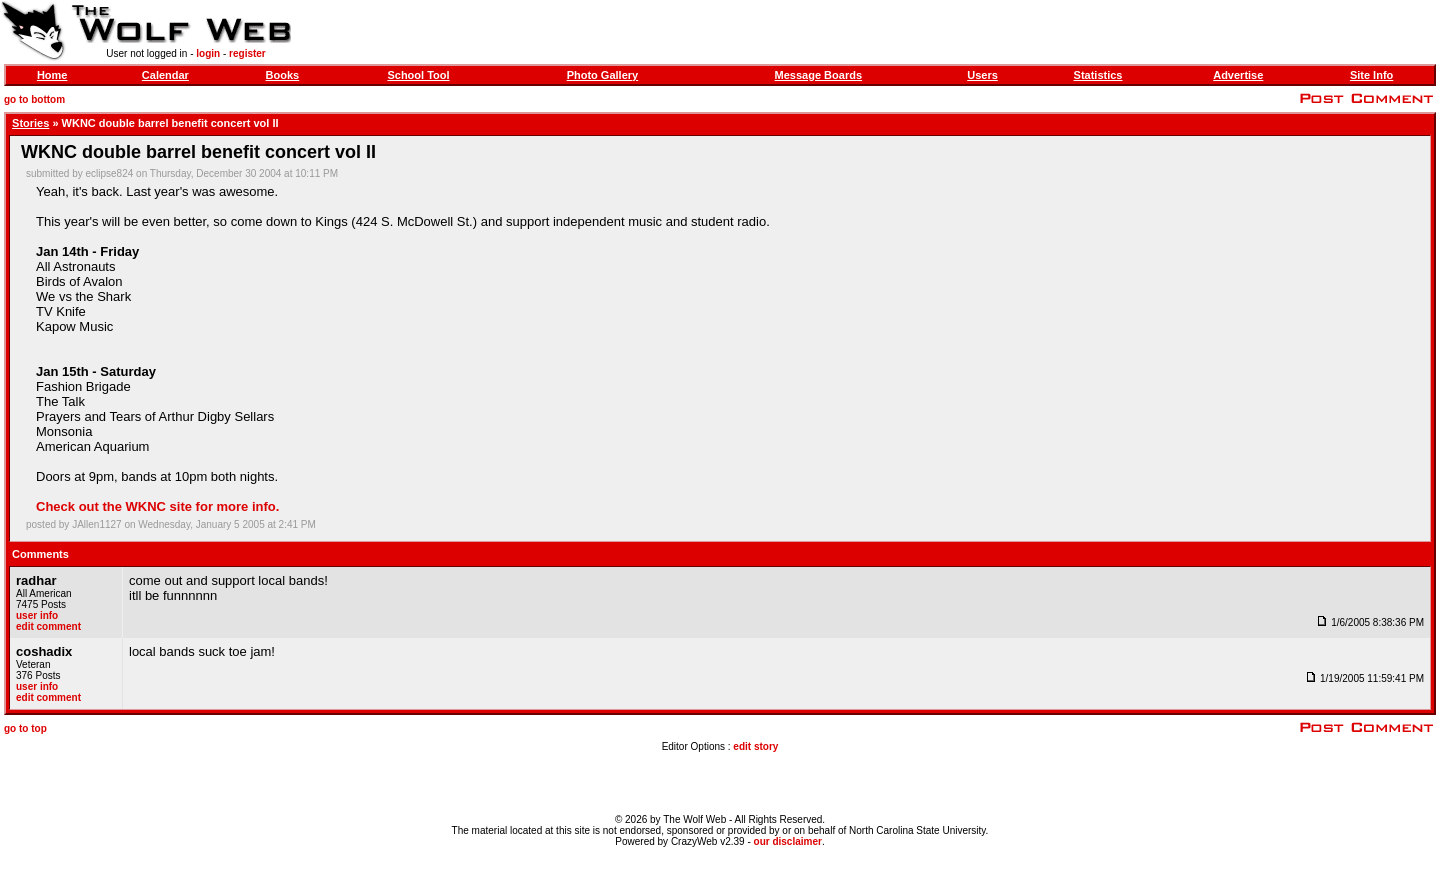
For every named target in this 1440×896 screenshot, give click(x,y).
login (208, 53)
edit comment (48, 626)
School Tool (418, 75)
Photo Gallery (603, 75)
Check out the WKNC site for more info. (157, 506)
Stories (30, 123)
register (247, 53)
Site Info (1371, 75)
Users (982, 75)
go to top (25, 728)
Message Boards (818, 75)
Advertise (1238, 75)
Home (52, 75)
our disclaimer (788, 841)
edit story (755, 746)
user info (37, 615)
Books (283, 75)
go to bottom (34, 99)
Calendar (165, 75)
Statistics (1098, 75)
